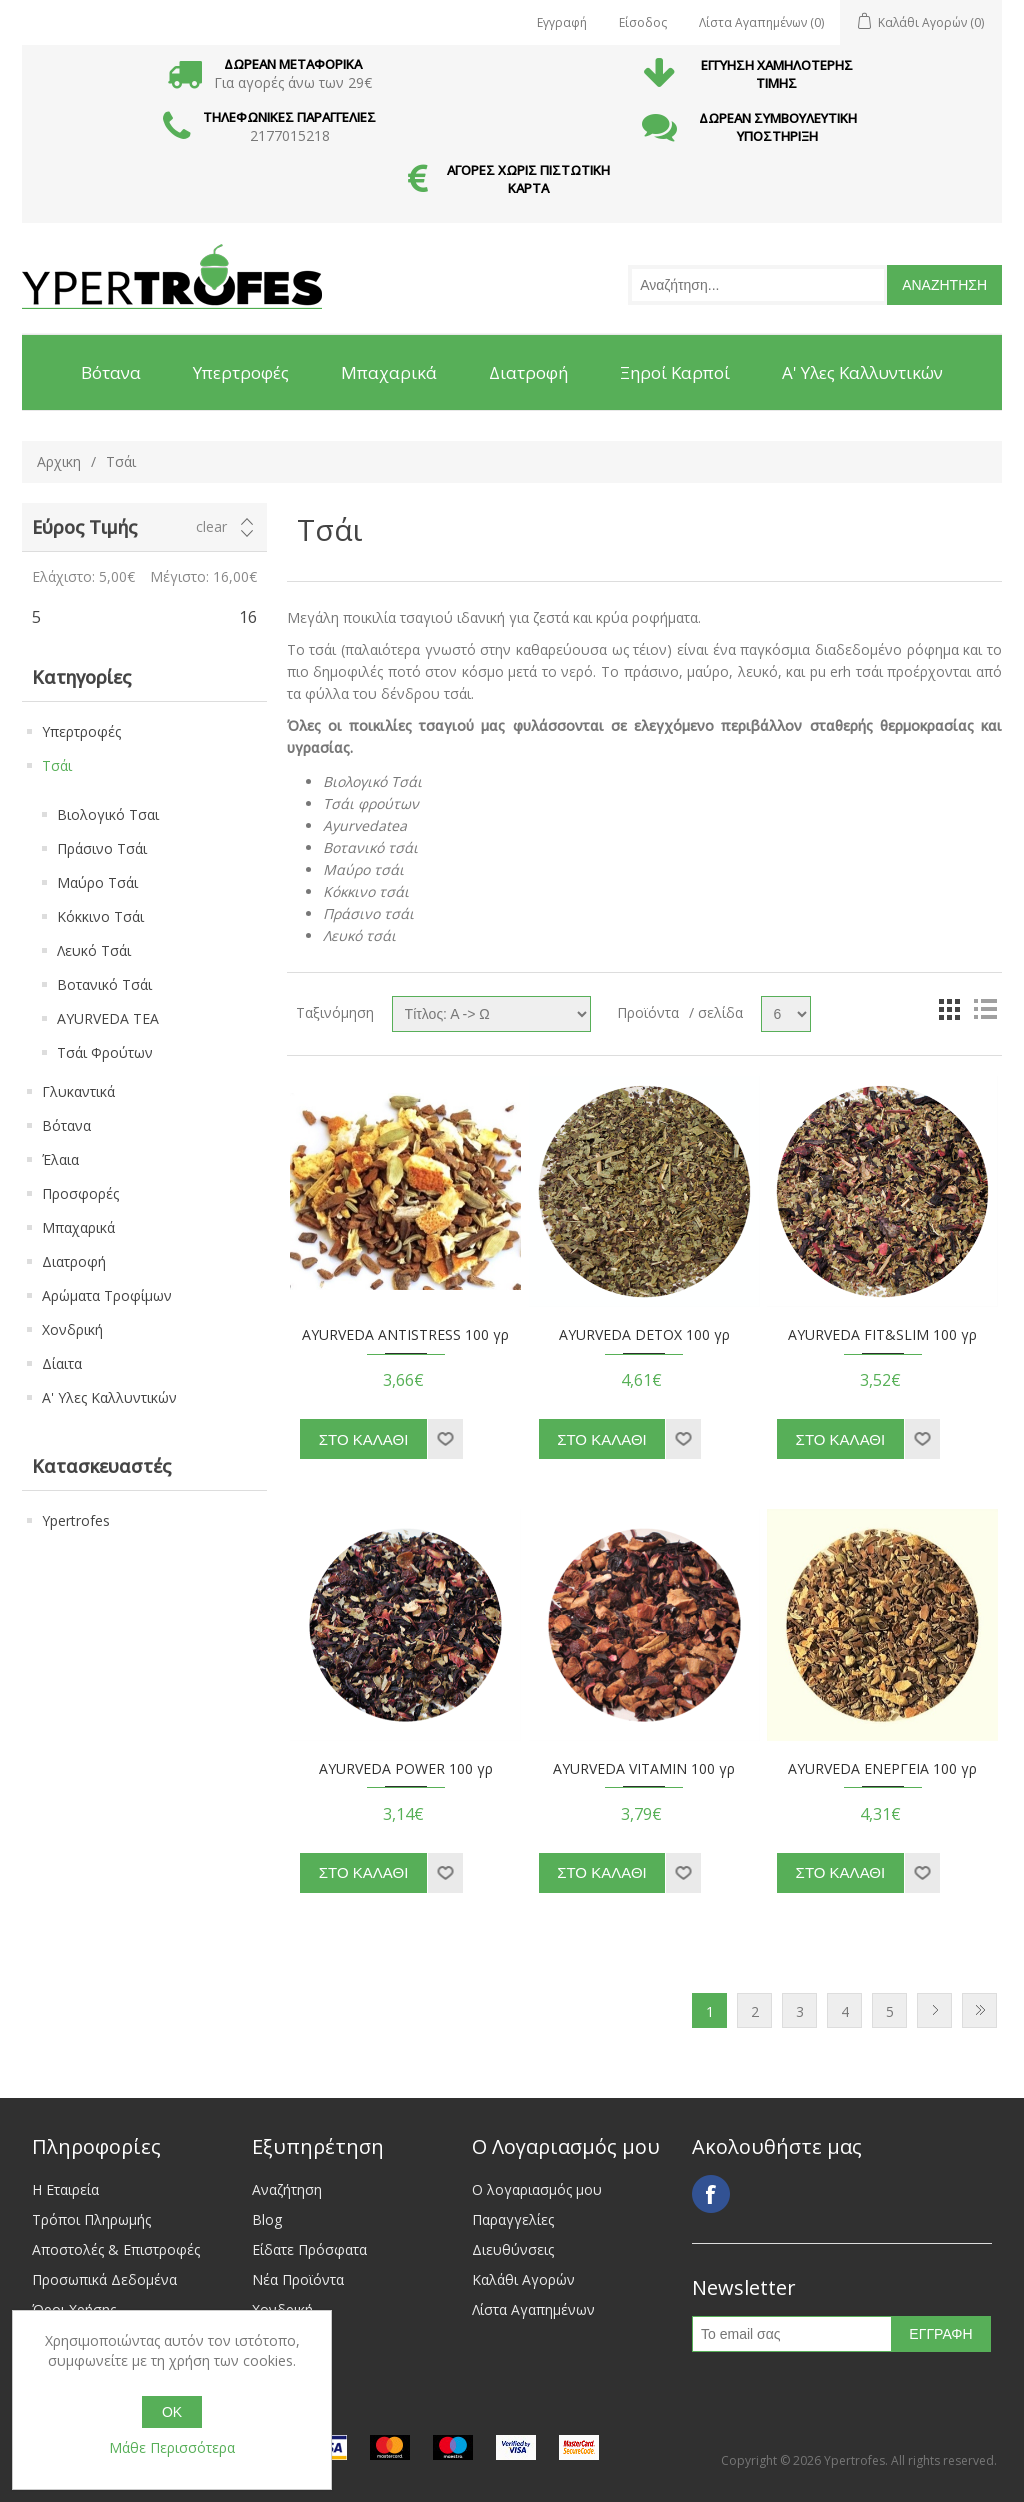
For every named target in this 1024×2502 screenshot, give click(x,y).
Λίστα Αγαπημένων (533, 2309)
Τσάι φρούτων (371, 803)
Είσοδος (643, 22)
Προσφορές (80, 1193)
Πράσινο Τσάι (102, 848)
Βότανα (66, 1125)
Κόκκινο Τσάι (100, 916)
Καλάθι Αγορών (523, 2279)
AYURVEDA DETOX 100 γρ (644, 1335)
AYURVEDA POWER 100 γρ (406, 1769)
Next (934, 2010)
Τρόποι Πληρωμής (91, 2219)
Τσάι (57, 765)
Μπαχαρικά (78, 1227)
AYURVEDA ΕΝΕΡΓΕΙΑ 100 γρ (882, 1769)
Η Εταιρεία (65, 2189)
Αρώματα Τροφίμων (107, 1295)
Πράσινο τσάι (368, 913)
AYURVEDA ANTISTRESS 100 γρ (405, 1335)
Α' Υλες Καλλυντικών (109, 1397)
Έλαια (60, 1159)
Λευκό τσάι (359, 935)
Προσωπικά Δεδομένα (104, 2279)
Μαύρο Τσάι (97, 882)
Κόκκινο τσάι (366, 891)
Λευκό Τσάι (94, 950)
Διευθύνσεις (513, 2249)
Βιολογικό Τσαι (108, 814)
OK (172, 2412)
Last (979, 2010)
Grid (949, 1009)
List (985, 1009)
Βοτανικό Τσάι (104, 984)
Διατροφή (74, 1261)
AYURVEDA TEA (108, 1018)
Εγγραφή (562, 22)
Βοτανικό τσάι (370, 847)
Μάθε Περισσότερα (172, 2447)
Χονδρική (72, 1329)
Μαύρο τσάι (363, 869)
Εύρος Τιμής (84, 527)
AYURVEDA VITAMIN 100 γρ (644, 1769)
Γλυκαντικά (78, 1091)
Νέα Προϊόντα (298, 2279)
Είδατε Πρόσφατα (309, 2249)
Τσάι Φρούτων (105, 1052)
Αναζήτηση (287, 2189)
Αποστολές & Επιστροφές (116, 2249)
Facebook (711, 2194)
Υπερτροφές (81, 731)
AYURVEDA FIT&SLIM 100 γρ (882, 1335)
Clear (211, 527)
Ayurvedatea (365, 825)
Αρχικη (59, 461)
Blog (267, 2219)
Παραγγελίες (513, 2219)
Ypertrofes (76, 1520)
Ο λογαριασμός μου (537, 2189)
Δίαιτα (62, 1363)
